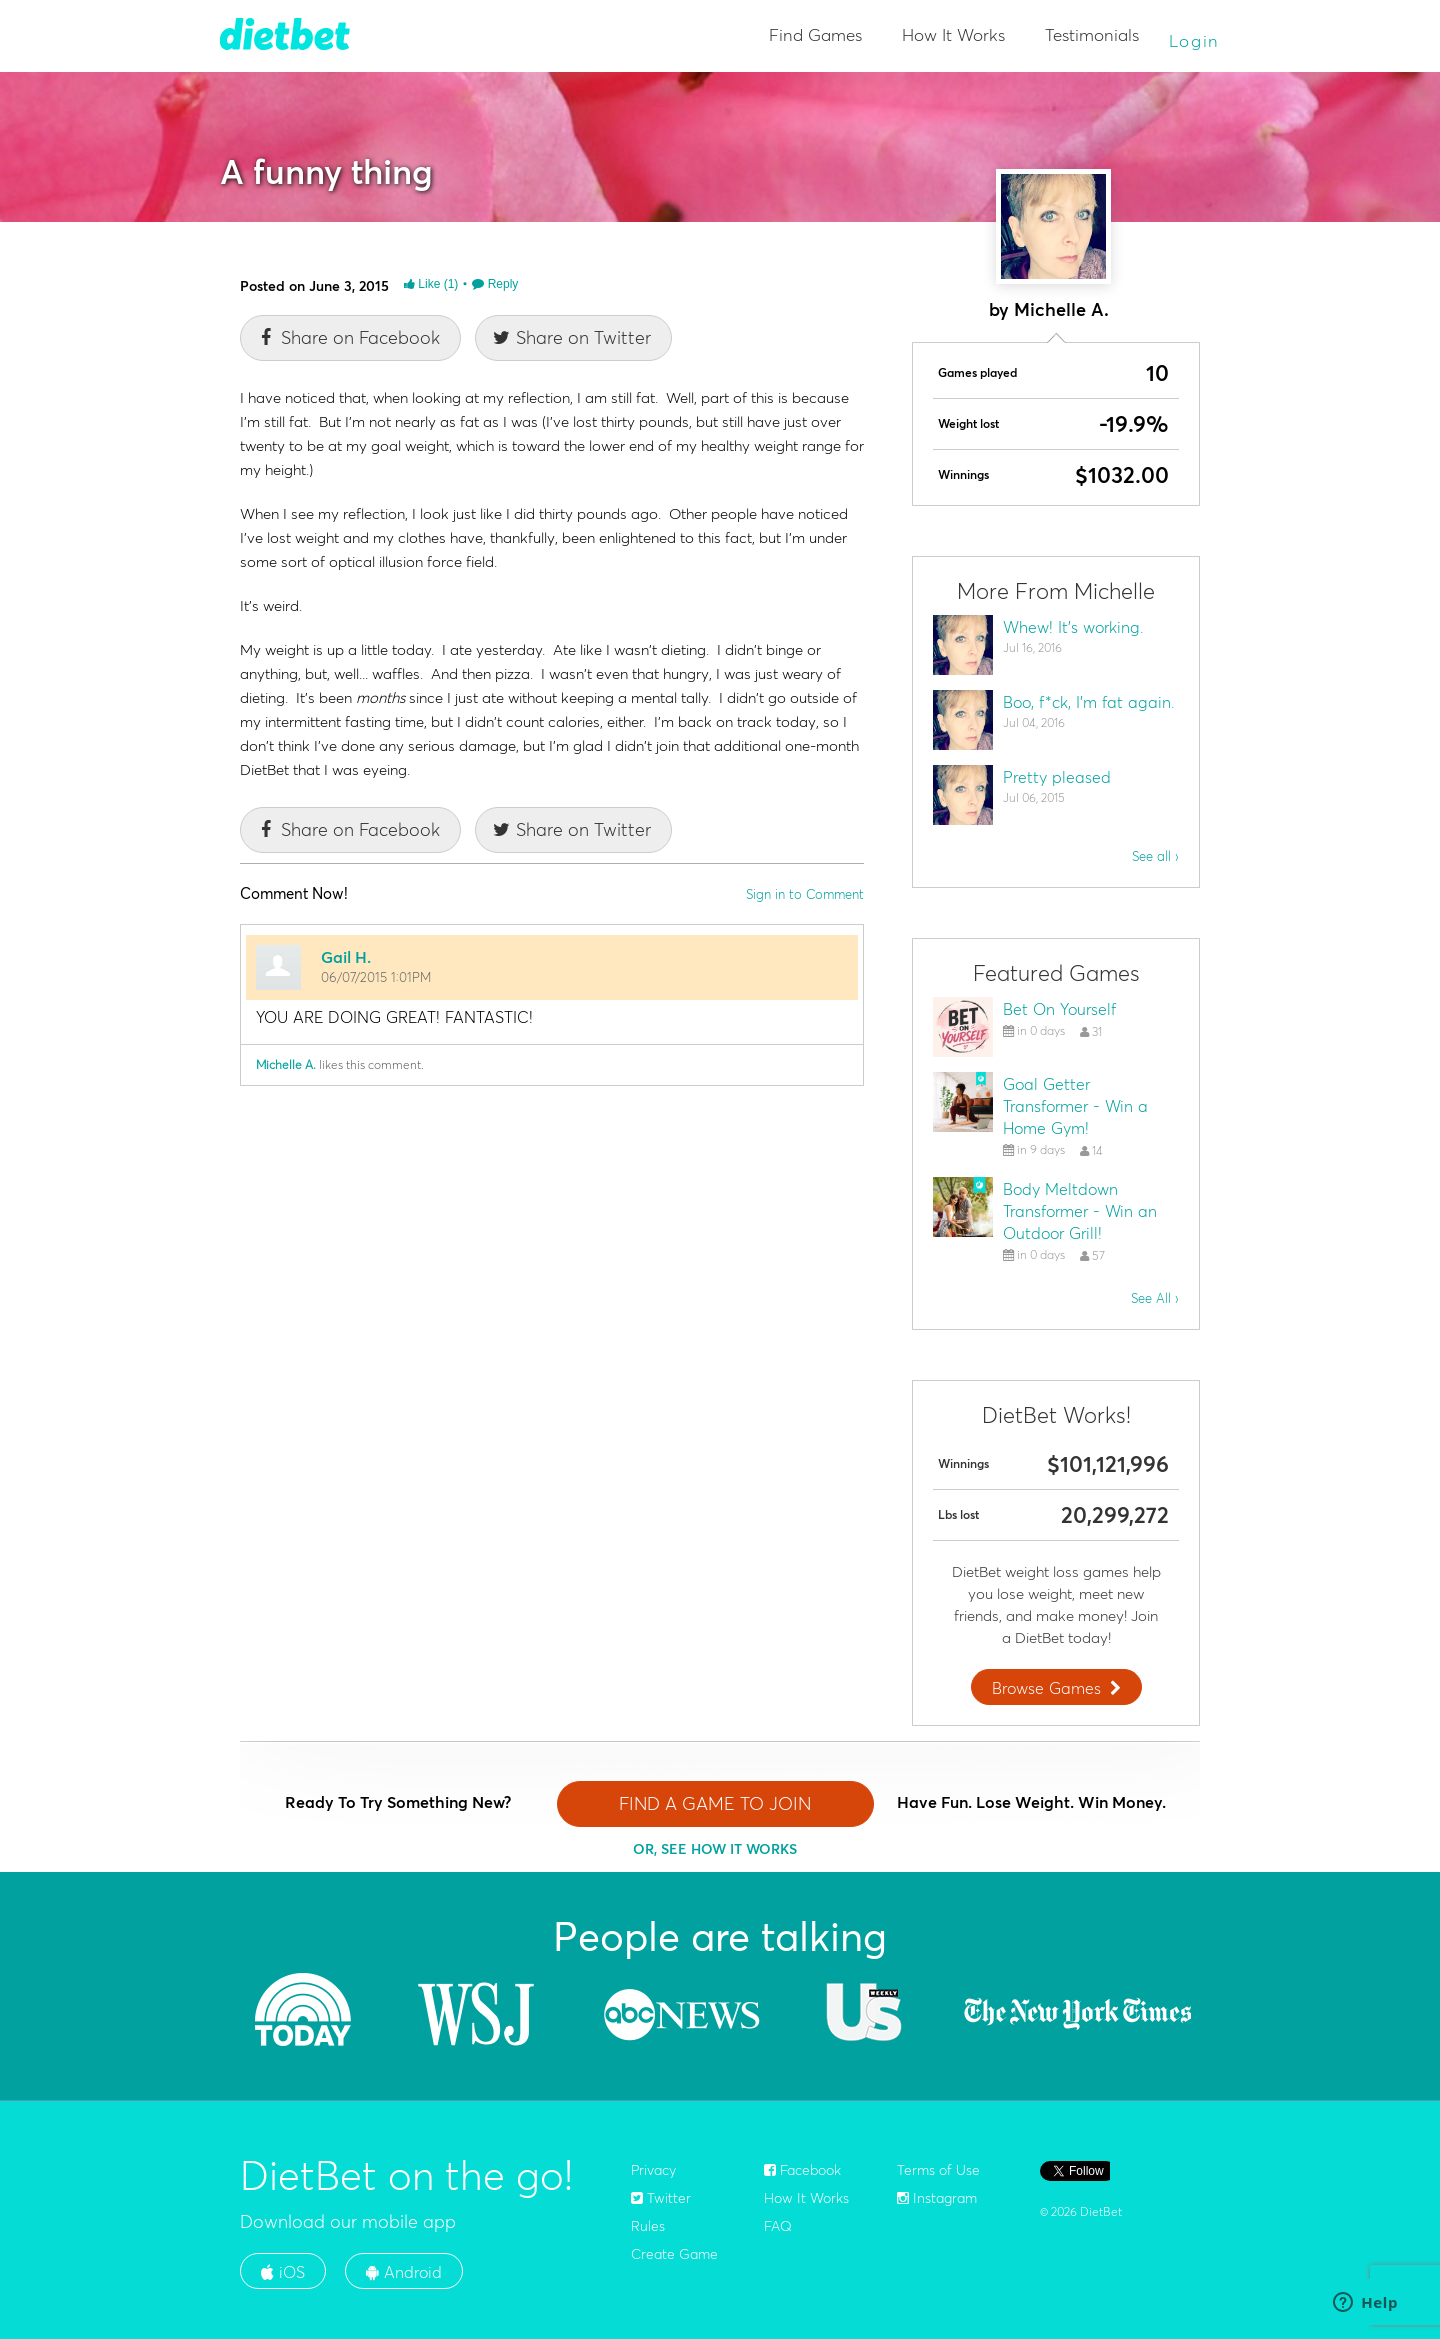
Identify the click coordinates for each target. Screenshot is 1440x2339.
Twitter (661, 2198)
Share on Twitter (571, 338)
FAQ (778, 2226)
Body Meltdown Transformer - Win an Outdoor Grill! (1080, 1211)
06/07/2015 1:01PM (376, 977)
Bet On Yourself (1059, 1009)
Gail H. (346, 957)
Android (404, 2272)
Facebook (802, 2170)
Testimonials (1092, 34)
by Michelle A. (1049, 309)
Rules (648, 2226)
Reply (495, 284)
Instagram (937, 2198)
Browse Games (1059, 1688)
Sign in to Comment (805, 894)
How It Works (953, 34)
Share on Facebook (348, 338)
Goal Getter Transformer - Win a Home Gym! (1075, 1106)
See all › (1155, 856)
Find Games (815, 34)
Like (431, 284)
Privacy (653, 2170)
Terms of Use (938, 2170)
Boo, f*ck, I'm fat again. (1089, 702)
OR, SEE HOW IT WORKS (715, 1849)
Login (1195, 40)
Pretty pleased (1057, 777)
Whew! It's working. (1073, 627)
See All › (1155, 1298)
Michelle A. (286, 1064)
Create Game (674, 2254)
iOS (283, 2272)
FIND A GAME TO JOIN (715, 1803)
